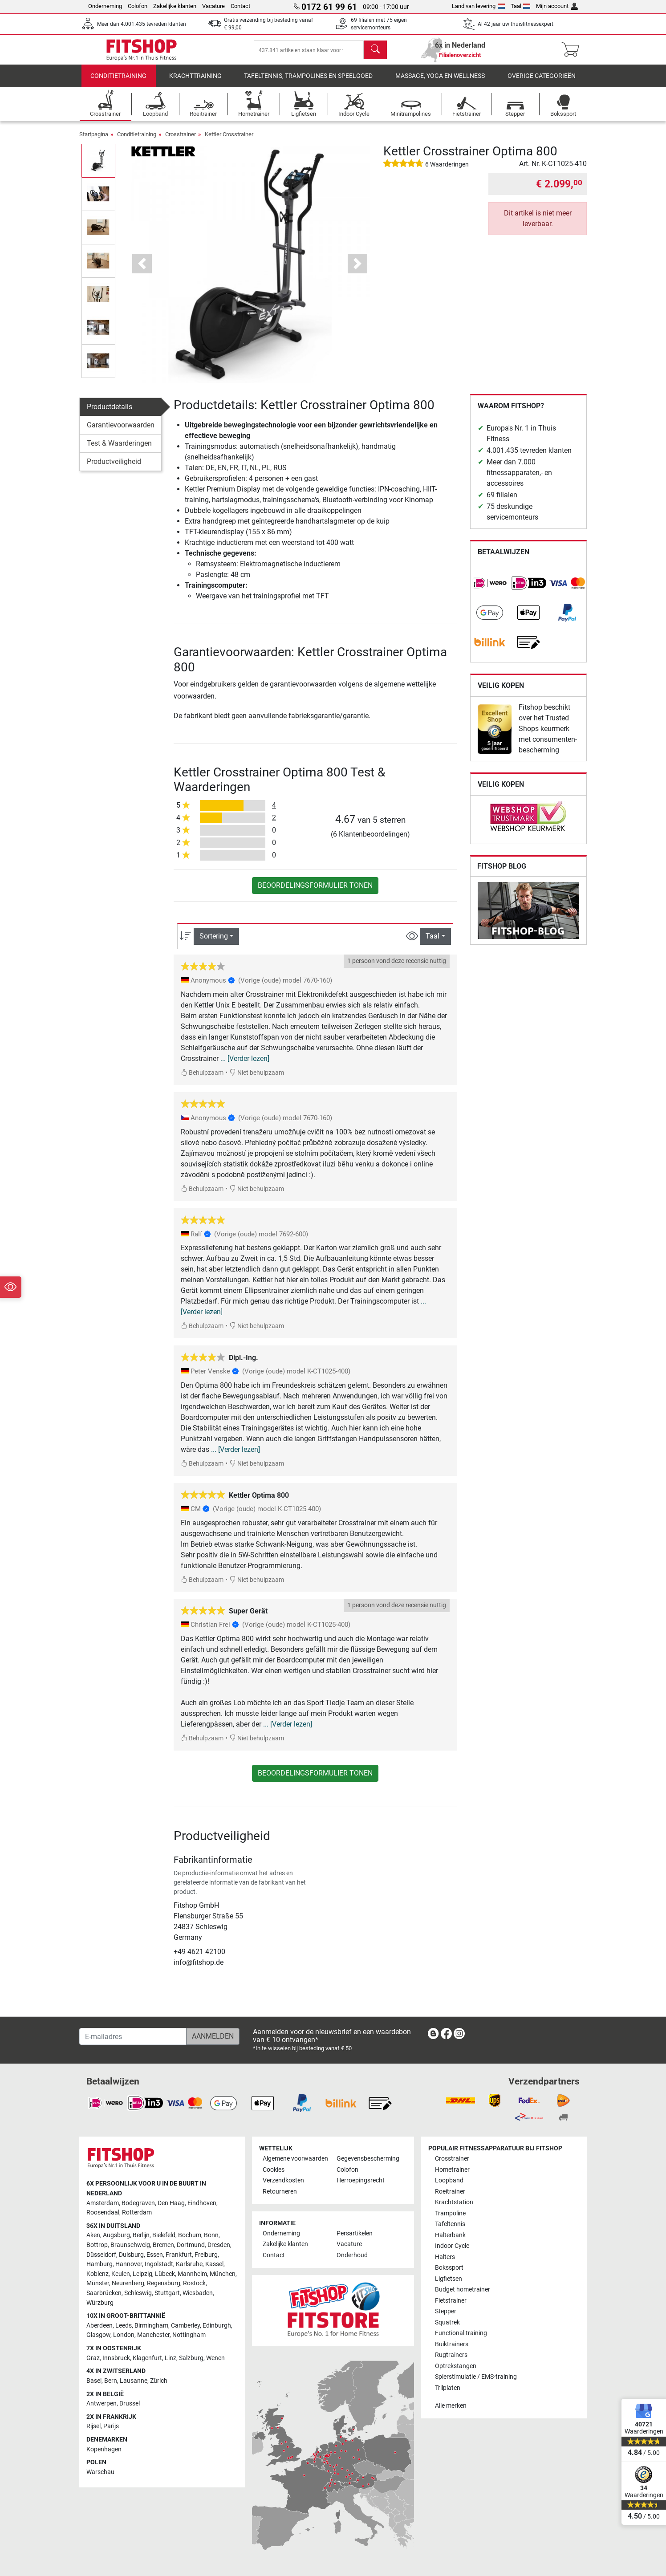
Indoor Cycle (452, 2246)
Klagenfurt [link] (147, 2358)
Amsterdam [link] (102, 2203)
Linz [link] (170, 2358)
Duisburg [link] (131, 2255)
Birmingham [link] (151, 2325)
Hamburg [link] (99, 2264)
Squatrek (447, 2322)
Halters (445, 2257)
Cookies (273, 2170)
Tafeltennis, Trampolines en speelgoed (308, 82)
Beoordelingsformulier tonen (315, 891)
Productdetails (109, 413)
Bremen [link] (163, 2245)
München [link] (223, 2274)
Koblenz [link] (97, 2274)
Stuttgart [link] (167, 2293)
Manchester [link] (153, 2335)
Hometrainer (452, 2170)
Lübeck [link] (165, 2274)
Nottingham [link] (189, 2335)
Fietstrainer (451, 2300)
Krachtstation (454, 2202)
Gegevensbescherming (368, 2159)
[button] (142, 270)
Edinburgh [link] (217, 2325)
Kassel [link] (214, 2264)
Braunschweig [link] (130, 2245)
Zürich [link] (158, 2381)
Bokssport (449, 2268)
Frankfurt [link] (179, 2255)
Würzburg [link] (100, 2303)
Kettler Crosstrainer (229, 140)
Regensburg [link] (163, 2284)
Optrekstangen (455, 2366)
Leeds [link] (123, 2325)
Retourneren (280, 2191)
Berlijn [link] (141, 2235)
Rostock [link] (194, 2284)
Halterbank (450, 2235)
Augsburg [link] (116, 2235)
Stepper (445, 2312)
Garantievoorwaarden (120, 431)
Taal (521, 6)
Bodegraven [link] (138, 2203)
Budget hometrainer (462, 2290)
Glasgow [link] (98, 2335)
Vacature (213, 6)
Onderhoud (352, 2255)
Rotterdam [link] (137, 2213)
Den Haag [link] (171, 2203)
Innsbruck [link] (116, 2358)
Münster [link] (97, 2284)
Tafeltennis (450, 2224)
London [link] (123, 2335)
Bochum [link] (189, 2235)
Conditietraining (118, 82)
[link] (490, 589)
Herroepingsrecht (361, 2181)
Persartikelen (355, 2233)
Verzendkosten (283, 2181)
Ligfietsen (448, 2279)
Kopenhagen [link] (104, 2449)
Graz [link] (93, 2358)
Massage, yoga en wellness (440, 82)
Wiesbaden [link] (198, 2293)
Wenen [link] (215, 2358)
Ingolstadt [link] (159, 2264)
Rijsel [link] (93, 2426)
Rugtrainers (451, 2355)
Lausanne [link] (133, 2381)
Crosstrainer (180, 140)
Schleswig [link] (138, 2293)
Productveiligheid (114, 467)
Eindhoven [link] (201, 2203)
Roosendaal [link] (102, 2213)
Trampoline (450, 2213)
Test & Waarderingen (119, 449)
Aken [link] (93, 2235)
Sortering (213, 942)
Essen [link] (154, 2255)
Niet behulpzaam (256, 1079)
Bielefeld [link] (163, 2235)
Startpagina (93, 140)
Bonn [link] (211, 2235)
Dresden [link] (218, 2245)
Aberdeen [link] (99, 2325)
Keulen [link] (120, 2274)
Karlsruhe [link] (189, 2264)
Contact (240, 6)
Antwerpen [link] (101, 2404)
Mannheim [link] (192, 2274)
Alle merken (451, 2406)
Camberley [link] (185, 2325)
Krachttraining (195, 82)
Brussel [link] (129, 2404)
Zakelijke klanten (174, 6)
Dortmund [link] (191, 2245)
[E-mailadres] (133, 2036)
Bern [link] (110, 2381)
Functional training (461, 2333)
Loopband (449, 2181)
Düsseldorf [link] (101, 2255)
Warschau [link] (100, 2472)
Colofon (137, 6)
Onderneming (105, 6)
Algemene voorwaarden (295, 2159)
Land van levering (478, 6)
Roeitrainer (450, 2191)
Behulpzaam (202, 1079)
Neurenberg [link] (128, 2284)
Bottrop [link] (97, 2245)
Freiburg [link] (206, 2255)
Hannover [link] (128, 2264)
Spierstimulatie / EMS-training (476, 2377)
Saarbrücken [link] (104, 2293)
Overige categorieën (542, 82)
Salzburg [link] (191, 2358)
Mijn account (557, 6)
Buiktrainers (451, 2344)
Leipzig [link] (142, 2274)
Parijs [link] (111, 2426)
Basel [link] (94, 2381)
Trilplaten (447, 2388)
